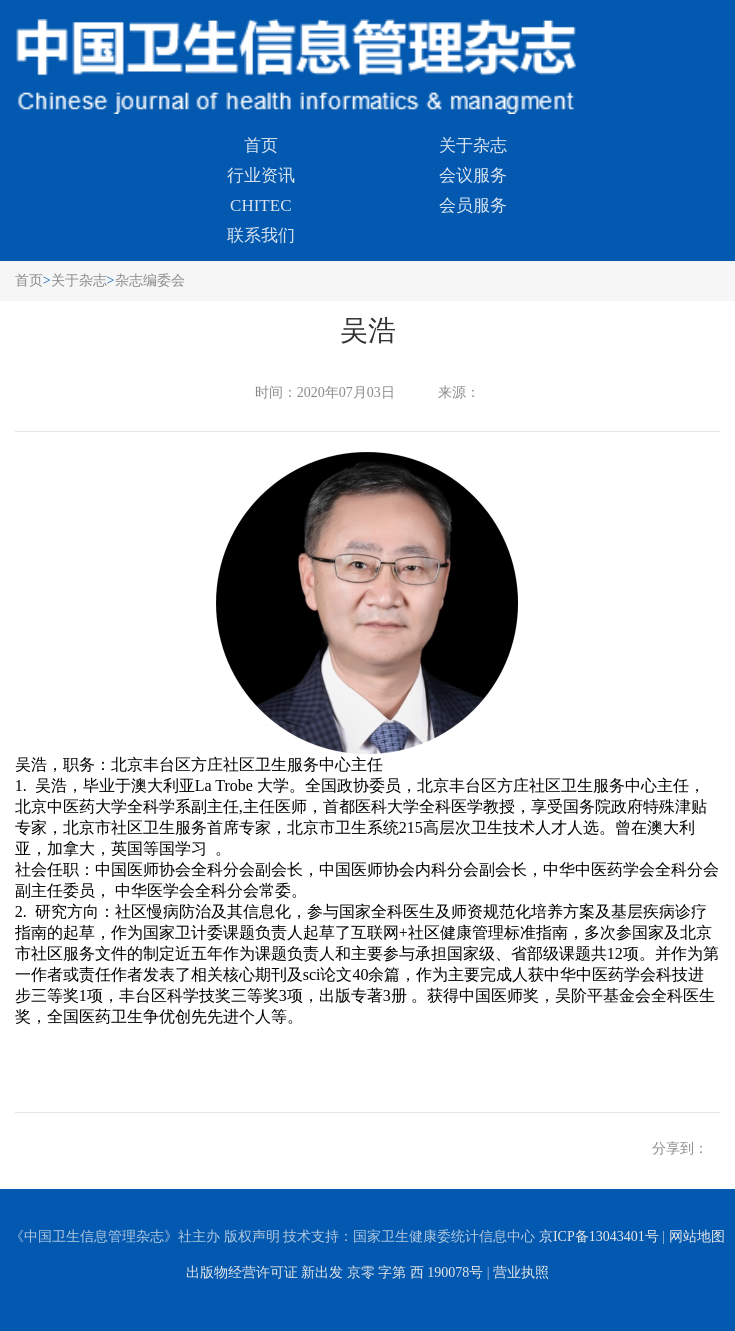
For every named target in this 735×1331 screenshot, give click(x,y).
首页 (261, 145)
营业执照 (521, 1272)
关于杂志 (473, 145)
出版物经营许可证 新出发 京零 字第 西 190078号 (335, 1272)
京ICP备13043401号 (599, 1236)
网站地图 (697, 1236)
